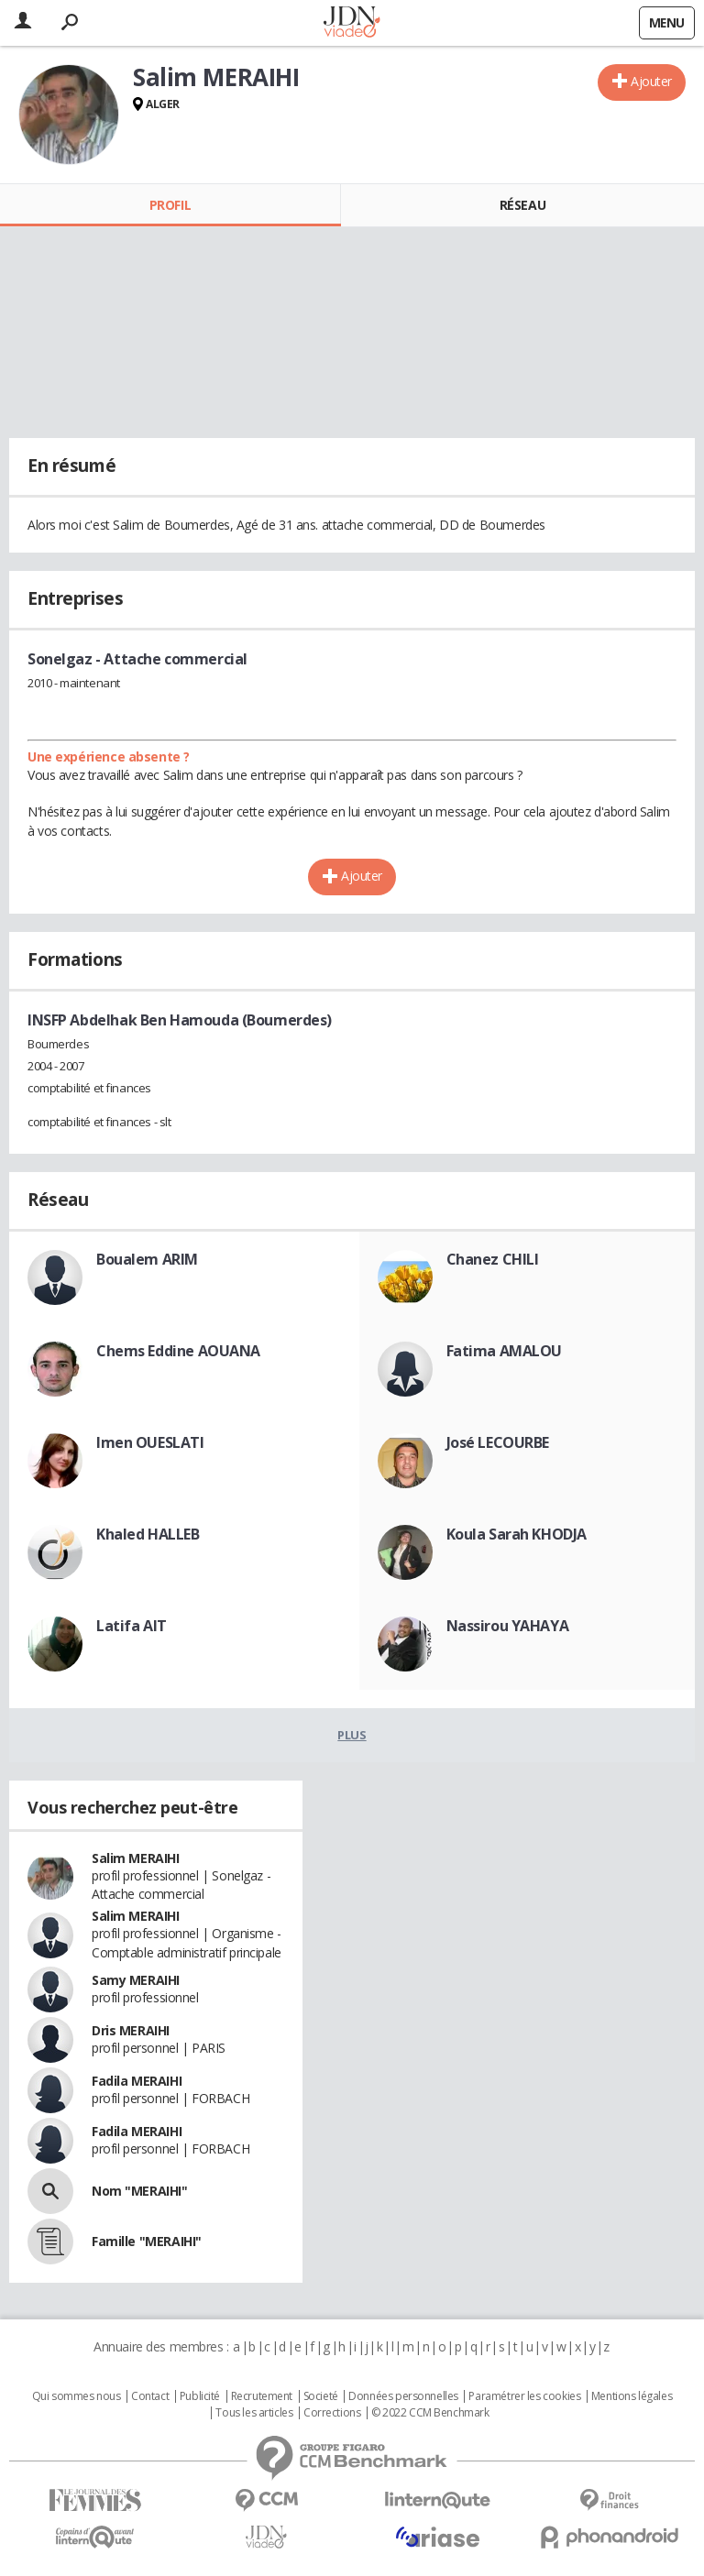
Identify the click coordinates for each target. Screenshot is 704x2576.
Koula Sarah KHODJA (516, 1534)
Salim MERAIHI (136, 1858)
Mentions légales (631, 2396)
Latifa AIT (131, 1626)
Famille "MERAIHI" (147, 2241)
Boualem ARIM (147, 1259)
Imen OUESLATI (150, 1442)
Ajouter (651, 81)
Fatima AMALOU (504, 1351)
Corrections (331, 2412)
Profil (170, 205)
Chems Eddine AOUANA (178, 1351)
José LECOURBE (498, 1442)
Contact (150, 2396)
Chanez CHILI (492, 1259)
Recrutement (261, 2396)
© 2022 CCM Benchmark (430, 2412)
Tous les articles (253, 2412)
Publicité (200, 2396)
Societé (320, 2396)
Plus (351, 1734)
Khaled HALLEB (148, 1534)
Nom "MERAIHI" (140, 2190)
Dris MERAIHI (131, 2030)
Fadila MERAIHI (137, 2080)
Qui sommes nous (76, 2396)
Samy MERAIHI (136, 1980)
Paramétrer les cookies (524, 2396)
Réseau (522, 205)
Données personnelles (403, 2396)
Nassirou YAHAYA (507, 1626)
